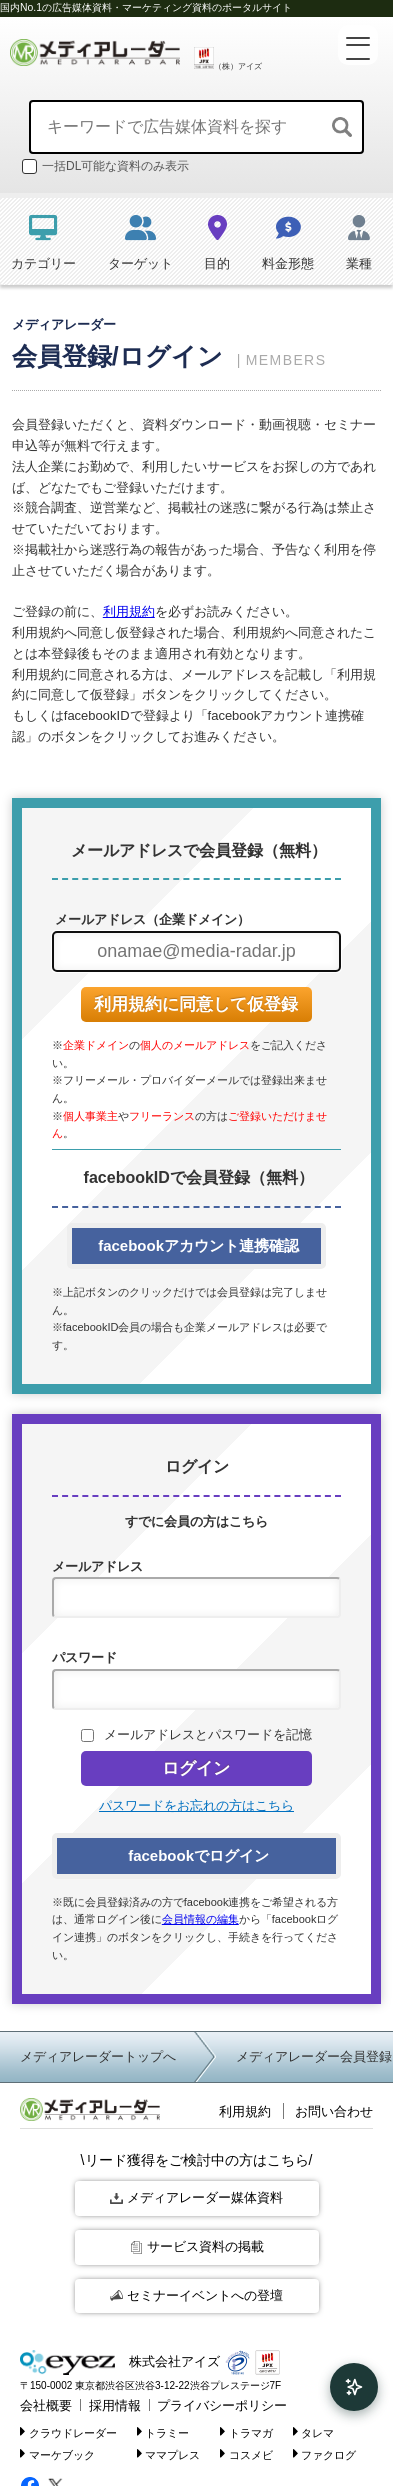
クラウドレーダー (68, 2431)
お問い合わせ (334, 2111)
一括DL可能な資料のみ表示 (105, 166)
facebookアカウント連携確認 (196, 1245)
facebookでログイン (196, 1855)
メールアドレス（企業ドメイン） (151, 919)
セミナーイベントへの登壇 (196, 2295)
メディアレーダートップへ (98, 2056)
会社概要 (46, 2405)
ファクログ (325, 2453)
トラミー (163, 2431)
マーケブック (57, 2453)
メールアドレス (97, 1566)
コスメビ (246, 2453)
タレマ (314, 2431)
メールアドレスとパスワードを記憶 (208, 1734)
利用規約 (129, 611)
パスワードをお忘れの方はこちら (196, 1805)
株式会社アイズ (120, 2362)
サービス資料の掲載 (197, 2246)
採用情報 (115, 2405)
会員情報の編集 (200, 1919)
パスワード (84, 1657)
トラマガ (246, 2431)
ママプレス (169, 2453)
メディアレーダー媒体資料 (196, 2197)
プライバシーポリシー (222, 2405)
